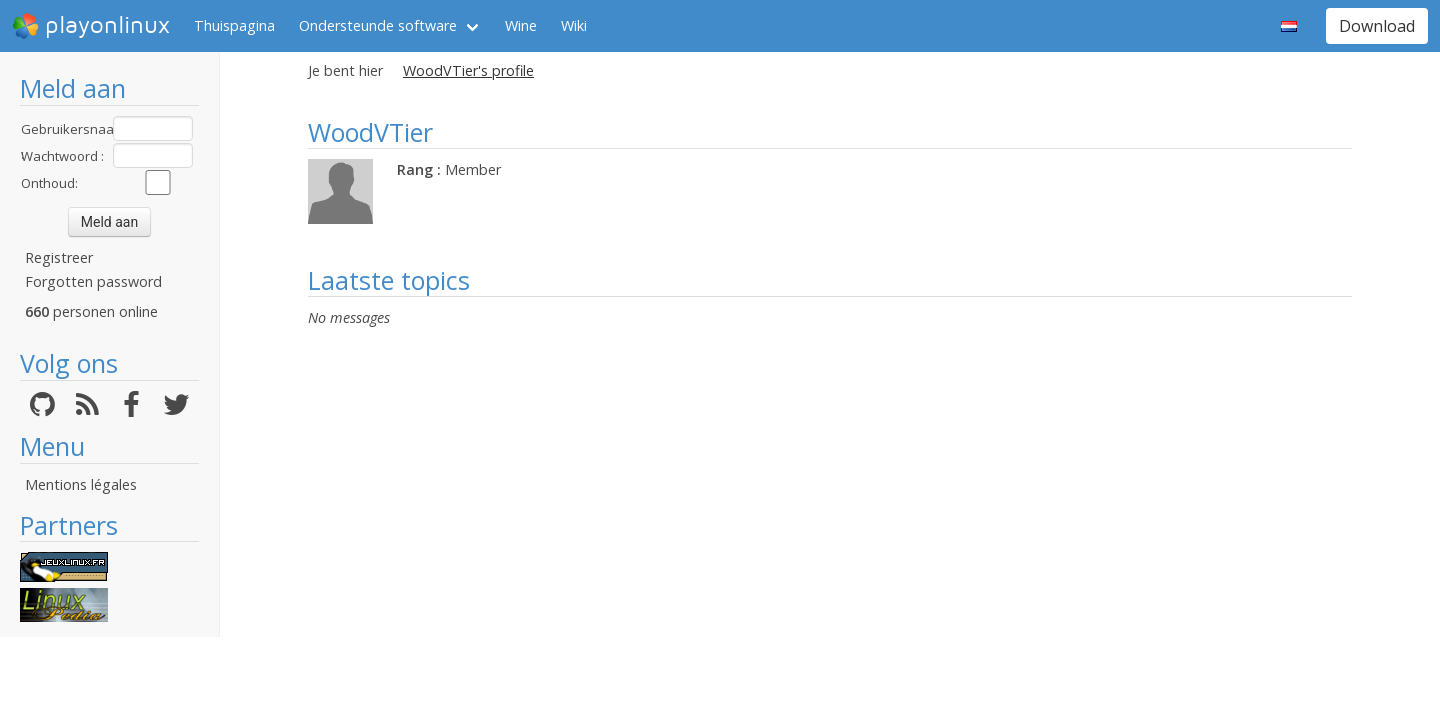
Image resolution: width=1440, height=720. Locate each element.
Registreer (59, 257)
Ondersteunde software (378, 25)
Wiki (574, 25)
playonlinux (91, 26)
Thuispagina (234, 25)
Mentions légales (81, 484)
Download (1377, 26)
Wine (521, 25)
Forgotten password (93, 281)
